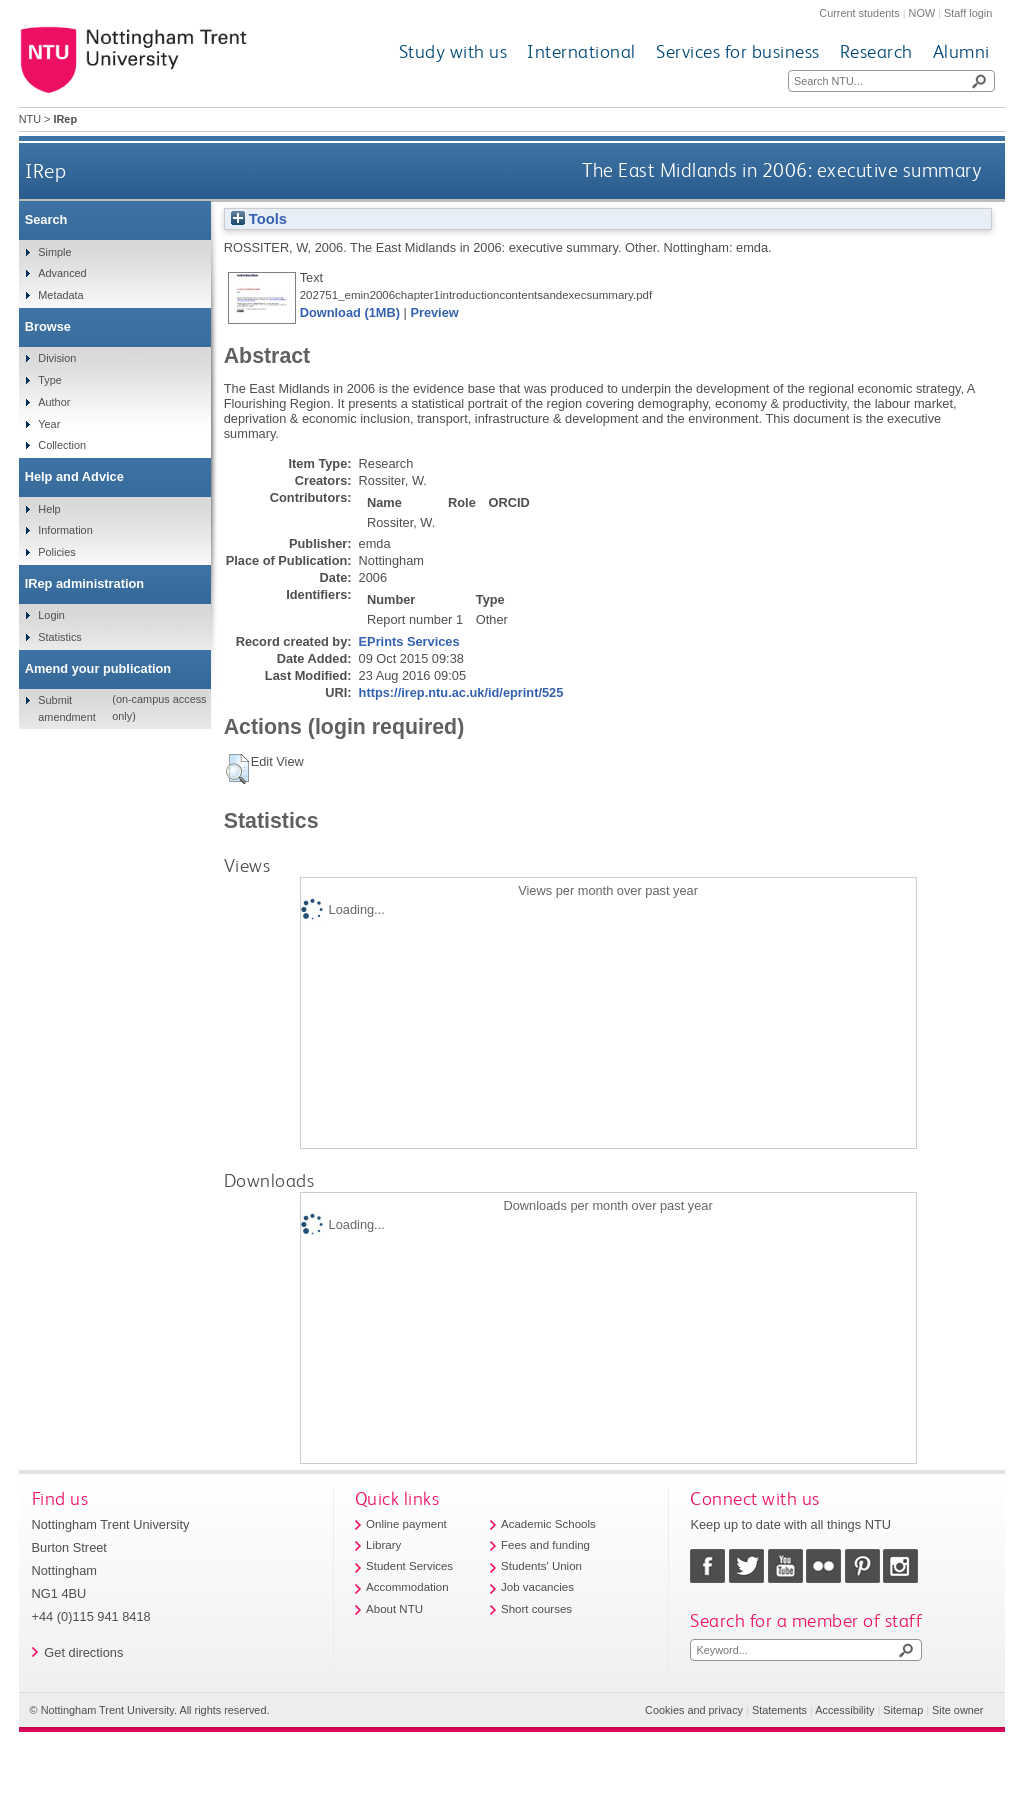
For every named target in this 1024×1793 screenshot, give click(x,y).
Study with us (453, 51)
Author (54, 402)
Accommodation (407, 1587)
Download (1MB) (350, 312)
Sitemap (903, 1710)
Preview (434, 312)
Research (876, 51)
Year (49, 424)
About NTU (394, 1609)
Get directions (83, 1652)
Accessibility (844, 1710)
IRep (45, 170)
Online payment (406, 1524)
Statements (779, 1710)
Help (49, 509)
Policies (56, 552)
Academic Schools (548, 1524)
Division (57, 358)
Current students (859, 13)
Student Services (409, 1566)
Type (50, 380)
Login (51, 615)
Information (65, 530)
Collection (62, 445)
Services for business (738, 51)
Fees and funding (545, 1545)
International (581, 51)
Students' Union (541, 1566)
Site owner (957, 1710)
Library (383, 1545)
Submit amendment (66, 708)
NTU (30, 119)
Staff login (968, 13)
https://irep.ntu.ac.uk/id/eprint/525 (461, 692)
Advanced (62, 273)
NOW (922, 13)
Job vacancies (537, 1587)
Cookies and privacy (694, 1710)
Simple (54, 252)
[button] (237, 769)
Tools (259, 219)
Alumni (961, 51)
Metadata (60, 295)
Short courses (536, 1609)
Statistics (60, 637)
